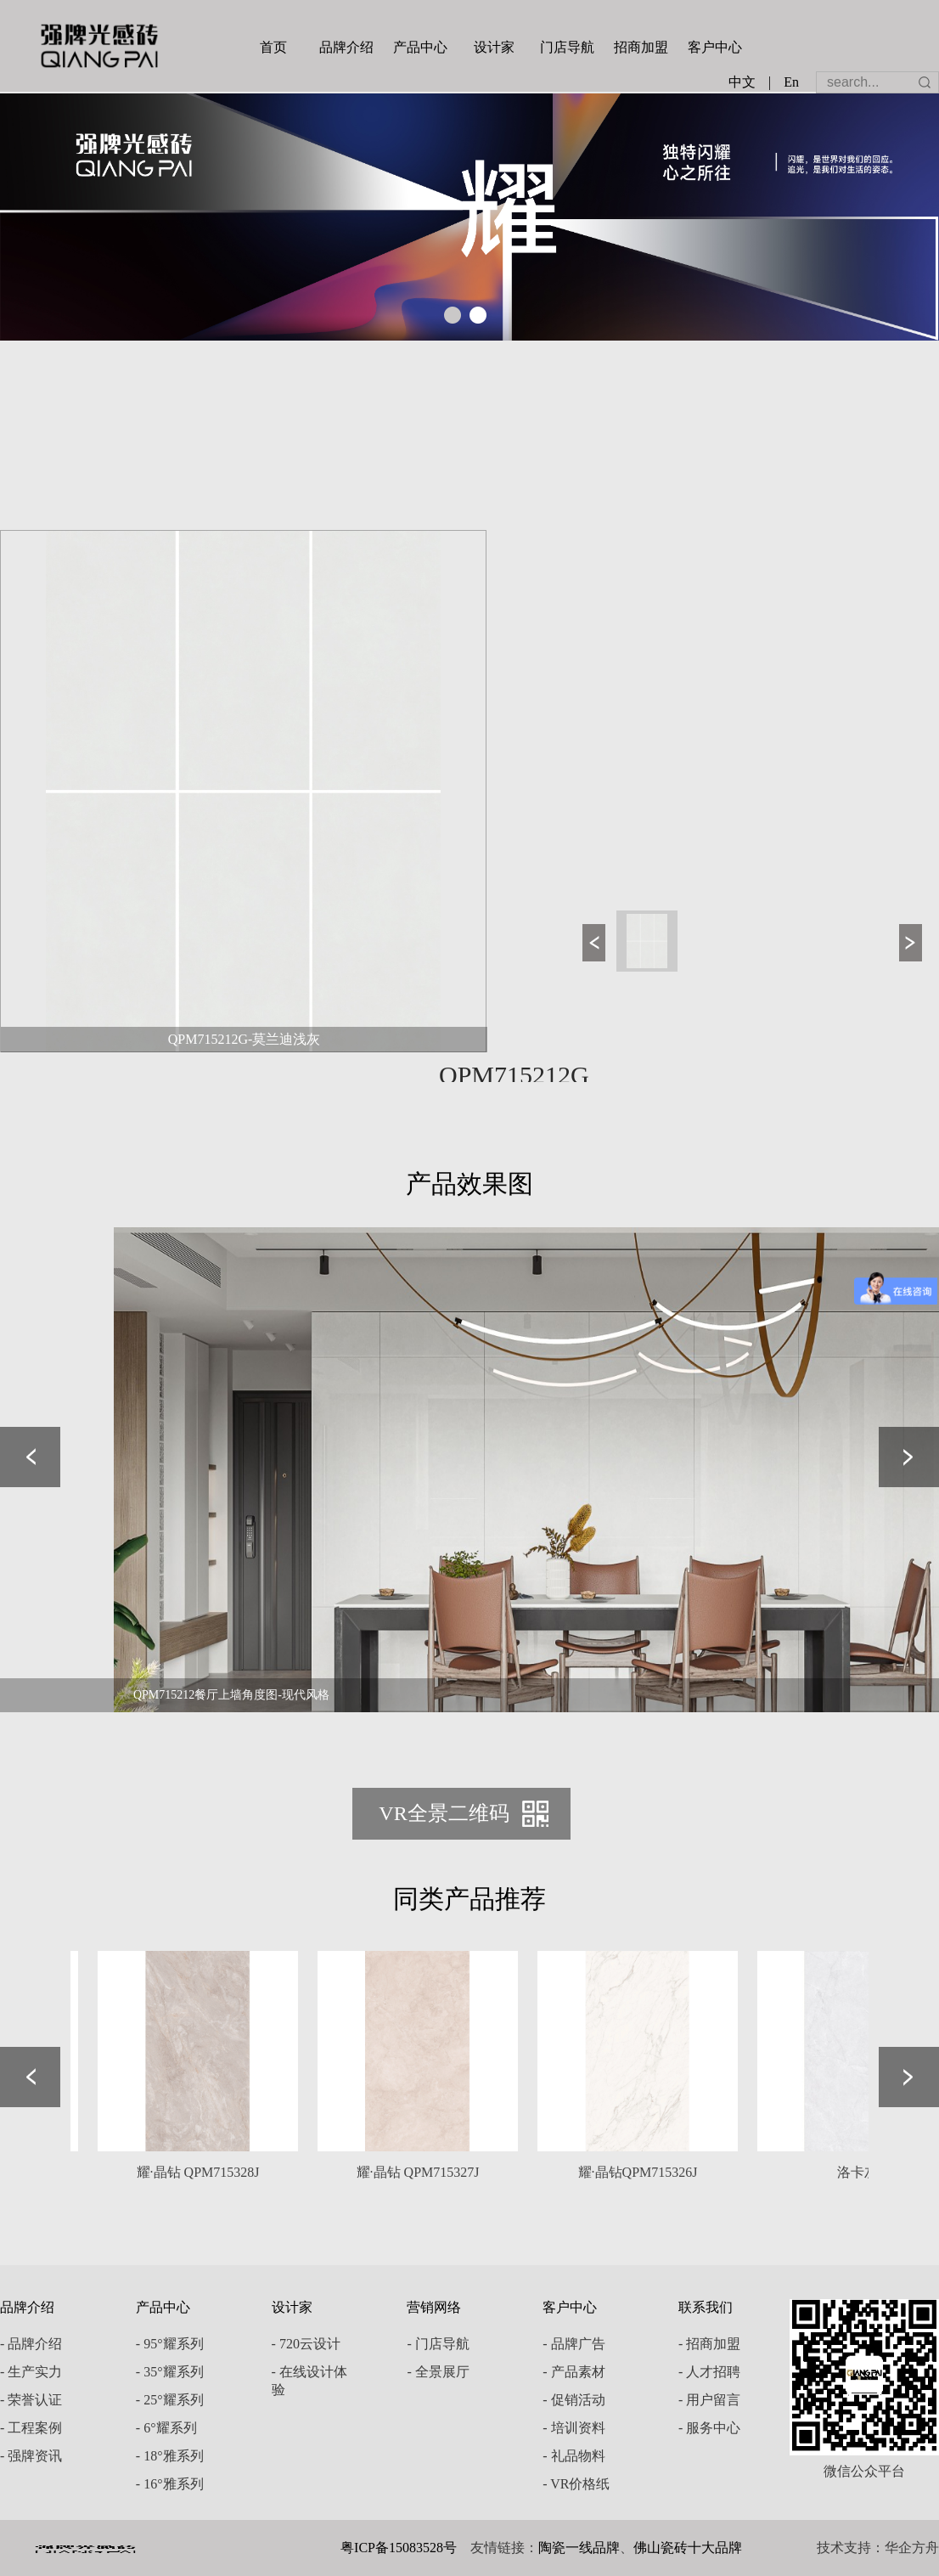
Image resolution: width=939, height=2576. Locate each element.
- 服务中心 (709, 2428)
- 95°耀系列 (170, 2343)
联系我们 (705, 2307)
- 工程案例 (31, 2428)
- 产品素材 (573, 2372)
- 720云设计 (306, 2343)
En (791, 82)
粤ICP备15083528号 (398, 2547)
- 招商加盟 (709, 2343)
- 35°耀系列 (170, 2372)
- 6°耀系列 (166, 2428)
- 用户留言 (709, 2400)
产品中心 (420, 47)
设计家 (494, 47)
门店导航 (567, 47)
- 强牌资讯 (31, 2456)
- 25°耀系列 (170, 2400)
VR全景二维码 (444, 1813)
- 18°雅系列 (170, 2456)
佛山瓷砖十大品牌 (687, 2547)
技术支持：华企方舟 (878, 2547)
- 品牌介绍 (31, 2343)
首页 (273, 47)
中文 (742, 82)
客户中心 (715, 47)
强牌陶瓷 (99, 46)
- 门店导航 (438, 2343)
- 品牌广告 (573, 2343)
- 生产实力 (31, 2372)
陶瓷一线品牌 (579, 2547)
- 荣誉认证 (31, 2400)
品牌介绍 (346, 47)
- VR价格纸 (576, 2484)
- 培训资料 (573, 2428)
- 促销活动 (573, 2400)
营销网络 (434, 2307)
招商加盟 (641, 47)
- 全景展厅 (438, 2372)
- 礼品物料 (573, 2456)
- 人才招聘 (709, 2372)
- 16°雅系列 (170, 2484)
